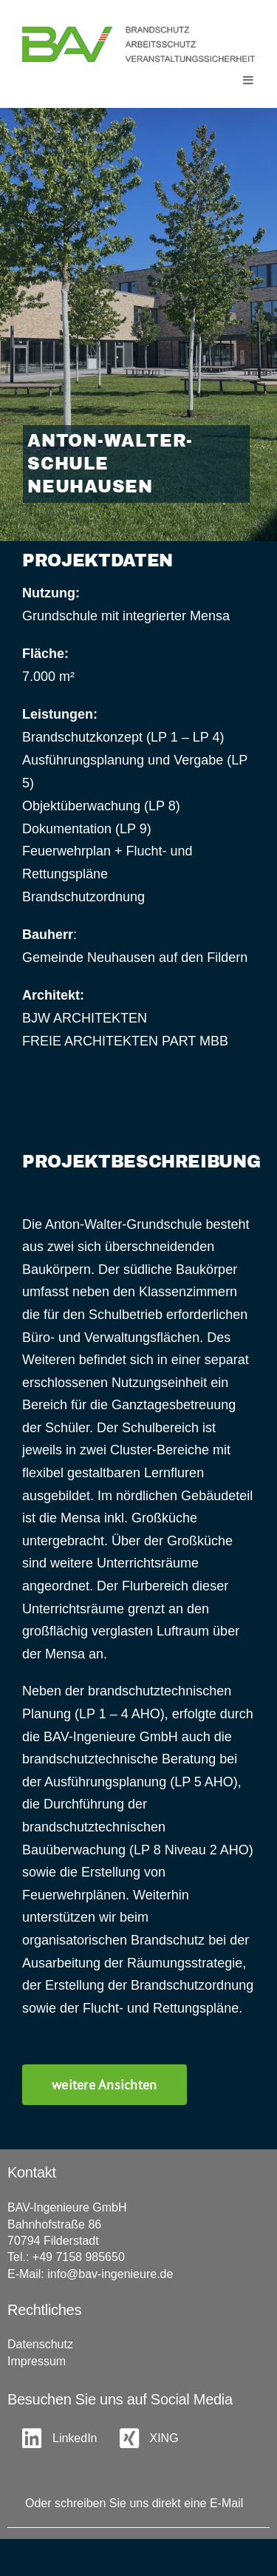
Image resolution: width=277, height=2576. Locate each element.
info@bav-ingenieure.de (110, 2274)
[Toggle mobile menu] (249, 80)
